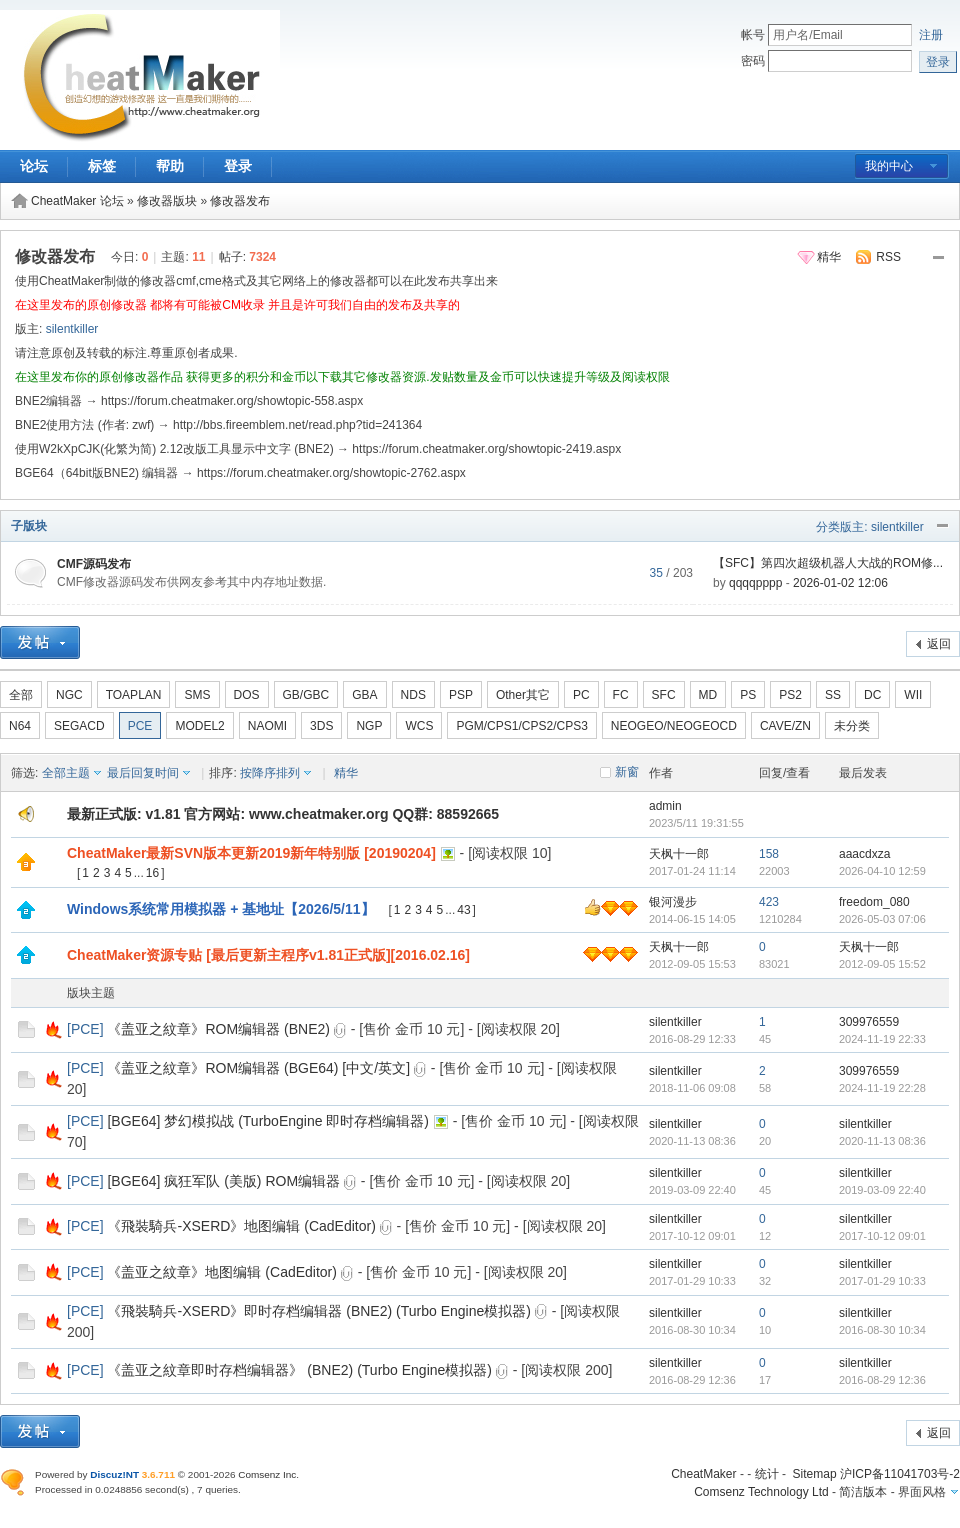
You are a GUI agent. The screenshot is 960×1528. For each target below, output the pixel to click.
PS (748, 695)
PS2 (790, 695)
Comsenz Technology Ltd (761, 1492)
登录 (238, 166)
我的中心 (889, 166)
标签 (102, 166)
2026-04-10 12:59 (882, 871)
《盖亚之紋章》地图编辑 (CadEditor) (221, 1272)
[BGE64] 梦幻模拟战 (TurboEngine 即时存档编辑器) (268, 1121)
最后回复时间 (143, 773)
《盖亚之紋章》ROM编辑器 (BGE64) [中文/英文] (258, 1068)
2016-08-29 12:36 (882, 1380)
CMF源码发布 (94, 564)
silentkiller (72, 329)
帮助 (170, 166)
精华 (829, 257)
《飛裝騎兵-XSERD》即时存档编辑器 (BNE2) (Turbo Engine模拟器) (318, 1311)
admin (665, 806)
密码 (753, 61)
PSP (461, 695)
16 (152, 873)
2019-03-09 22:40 (882, 1190)
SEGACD (79, 726)
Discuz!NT (114, 1474)
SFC (664, 695)
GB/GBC (306, 695)
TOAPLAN (134, 695)
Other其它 (523, 695)
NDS (413, 695)
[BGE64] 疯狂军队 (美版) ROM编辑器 (223, 1181)
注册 (931, 35)
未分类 (852, 726)
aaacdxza (864, 854)
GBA (364, 695)
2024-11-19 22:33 (882, 1039)
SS (833, 695)
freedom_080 (874, 902)
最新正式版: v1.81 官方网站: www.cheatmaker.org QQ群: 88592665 (283, 814)
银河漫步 (673, 902)
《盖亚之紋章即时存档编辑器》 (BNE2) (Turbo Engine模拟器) (299, 1370)
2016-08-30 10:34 (882, 1330)
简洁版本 (863, 1492)
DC (872, 695)
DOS (247, 695)
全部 (21, 695)
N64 (20, 726)
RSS (888, 257)
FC (621, 695)
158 (769, 854)
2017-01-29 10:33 (882, 1281)
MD (708, 695)
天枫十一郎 (679, 854)
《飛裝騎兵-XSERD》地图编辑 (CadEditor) (241, 1226)
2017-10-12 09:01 (882, 1236)
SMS (197, 695)
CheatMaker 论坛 (77, 201)
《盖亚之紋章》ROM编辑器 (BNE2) (218, 1029)
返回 (939, 644)
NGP (369, 726)
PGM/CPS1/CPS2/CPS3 (521, 726)
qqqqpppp (755, 583)
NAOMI (267, 726)
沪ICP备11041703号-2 (900, 1474)
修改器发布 (240, 201)
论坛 (34, 166)
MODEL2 (199, 726)
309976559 (869, 1022)
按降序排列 (270, 773)
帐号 (753, 35)
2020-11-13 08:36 (882, 1141)
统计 (767, 1474)
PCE (140, 726)
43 (463, 910)
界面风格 (922, 1492)
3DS (321, 726)
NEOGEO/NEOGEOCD (674, 726)
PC (581, 695)
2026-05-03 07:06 (882, 919)
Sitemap (815, 1474)
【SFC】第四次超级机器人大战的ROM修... (828, 563)
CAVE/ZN (785, 726)
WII (913, 695)
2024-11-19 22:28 (882, 1088)
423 (769, 902)
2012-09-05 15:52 (882, 964)
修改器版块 (167, 201)
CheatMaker (703, 1474)
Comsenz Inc (267, 1474)
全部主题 (66, 773)
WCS (419, 726)
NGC (69, 695)
